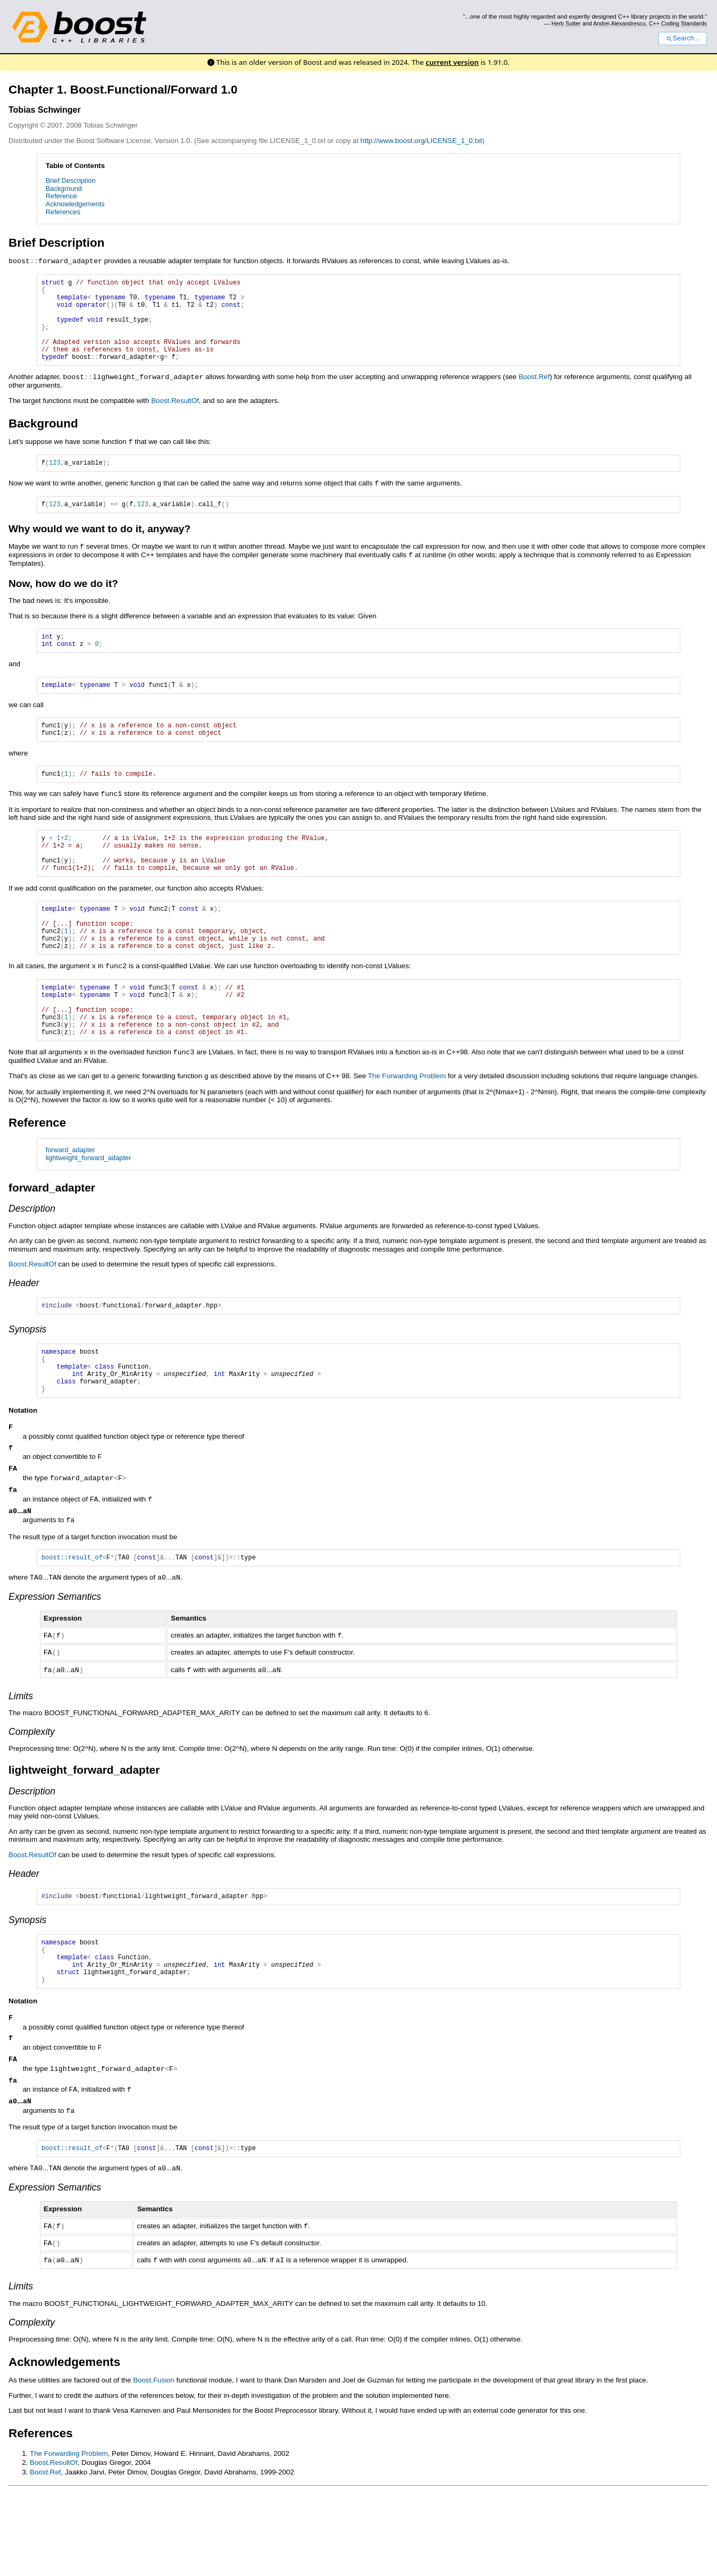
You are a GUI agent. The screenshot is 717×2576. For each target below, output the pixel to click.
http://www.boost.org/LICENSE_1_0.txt (421, 141)
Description (32, 1262)
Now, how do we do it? (63, 601)
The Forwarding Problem (407, 1130)
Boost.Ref (534, 394)
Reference (61, 196)
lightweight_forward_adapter (88, 1211)
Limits (21, 1763)
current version (452, 62)
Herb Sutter (566, 23)
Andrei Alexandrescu (619, 23)
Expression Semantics (55, 1665)
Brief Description (71, 180)
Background (64, 188)
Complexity (32, 1799)
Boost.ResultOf (175, 417)
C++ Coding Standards (678, 23)
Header (24, 1336)
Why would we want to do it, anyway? (99, 547)
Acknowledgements (75, 204)
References (63, 212)
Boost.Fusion (153, 2461)
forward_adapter (70, 1203)
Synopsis (27, 1384)
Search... (682, 38)
